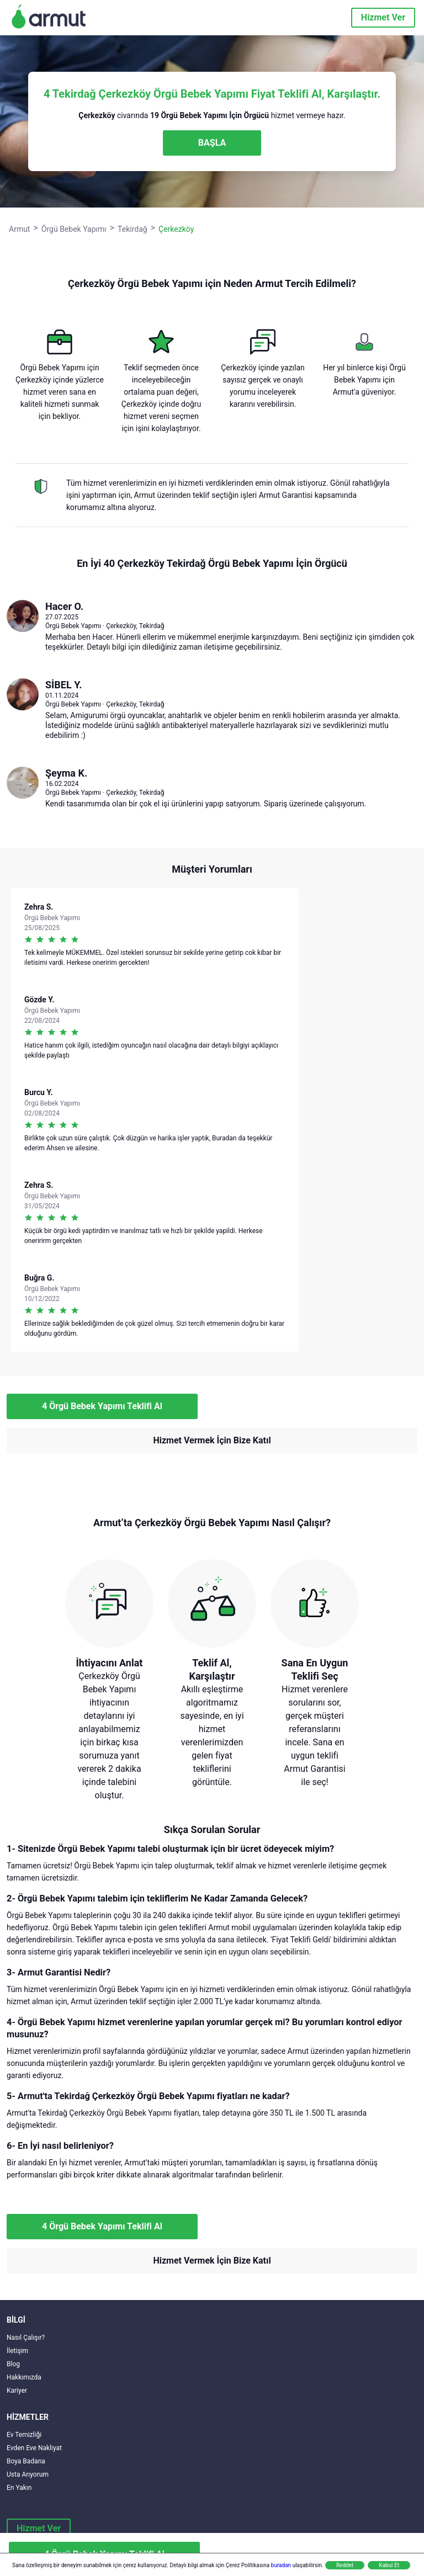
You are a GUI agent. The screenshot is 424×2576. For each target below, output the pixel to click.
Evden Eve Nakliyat (34, 2448)
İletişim (17, 2351)
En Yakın (19, 2488)
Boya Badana (26, 2461)
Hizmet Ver (383, 17)
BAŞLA (212, 142)
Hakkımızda (24, 2377)
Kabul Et (389, 2565)
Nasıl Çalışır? (26, 2337)
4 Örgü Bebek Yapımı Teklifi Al (102, 1406)
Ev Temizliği (24, 2435)
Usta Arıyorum (28, 2474)
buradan (281, 2565)
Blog (13, 2364)
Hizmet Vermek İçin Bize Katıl (212, 1440)
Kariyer (17, 2390)
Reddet (344, 2565)
